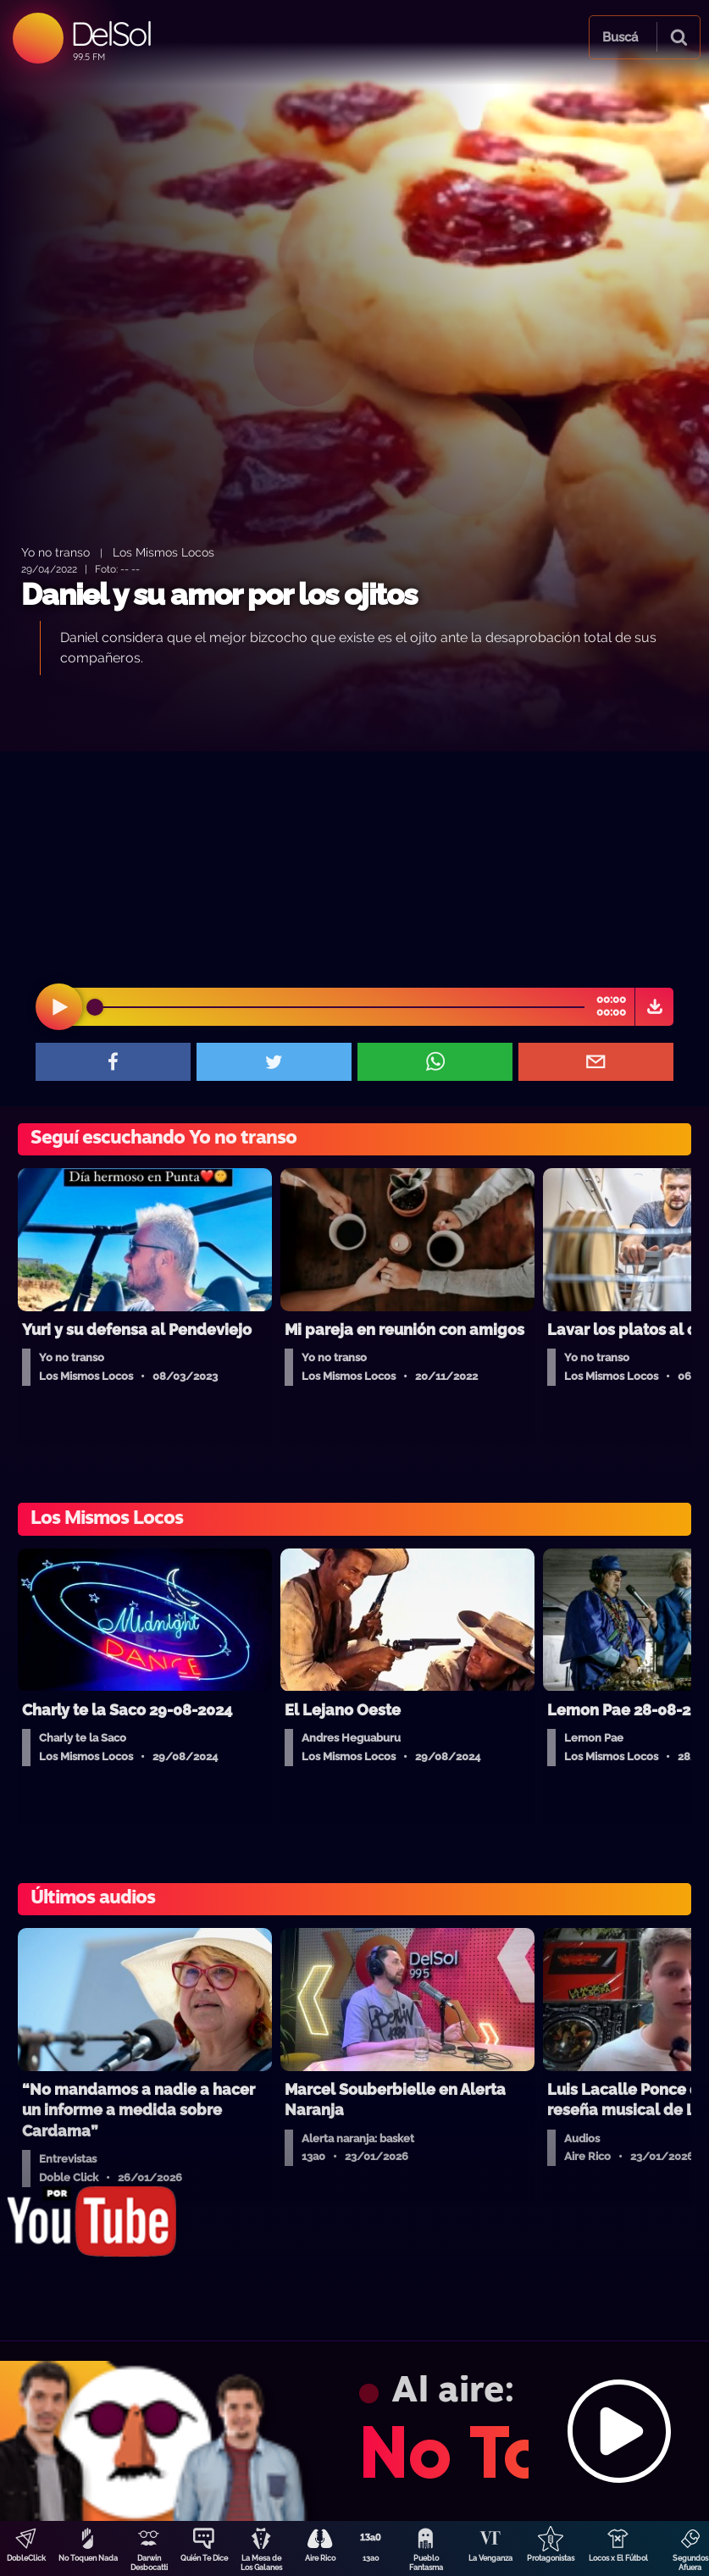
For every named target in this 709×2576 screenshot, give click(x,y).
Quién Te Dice (204, 2558)
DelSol (110, 33)
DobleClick (26, 2558)
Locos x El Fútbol (618, 2558)
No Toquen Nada (88, 2558)
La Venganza (490, 2558)
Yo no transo (55, 552)
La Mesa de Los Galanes (261, 2563)
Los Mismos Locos (163, 552)
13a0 (371, 2558)
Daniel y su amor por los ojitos (219, 594)
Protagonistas (550, 2558)
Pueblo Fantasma (426, 2563)
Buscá (620, 37)
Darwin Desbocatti (149, 2563)
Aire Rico (320, 2558)
